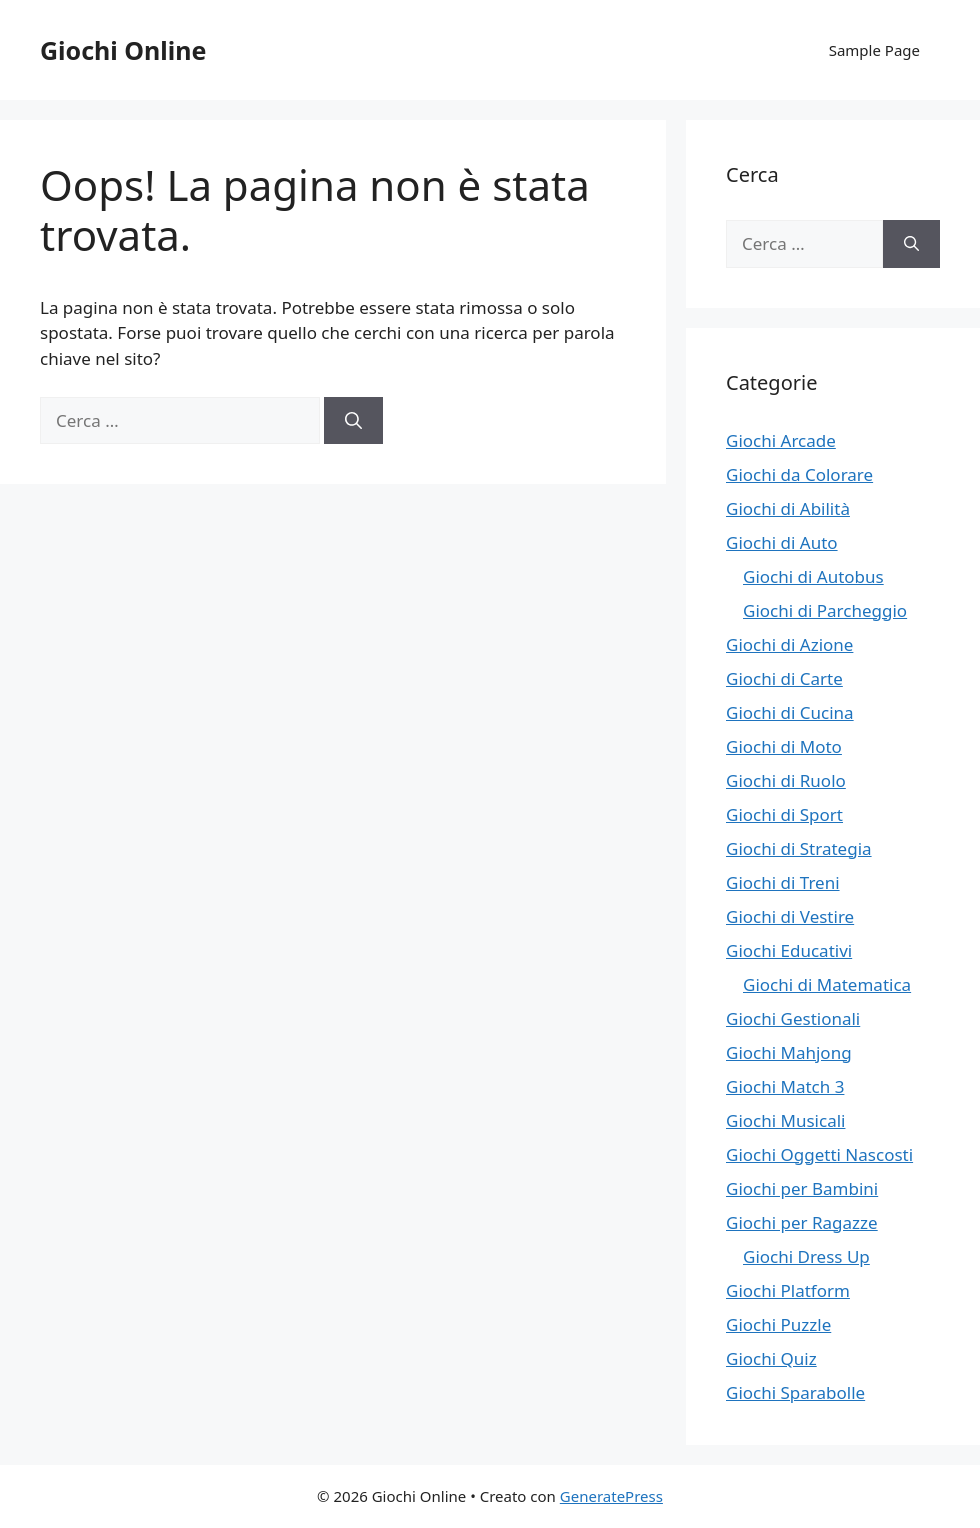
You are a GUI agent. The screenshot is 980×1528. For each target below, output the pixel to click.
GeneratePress (611, 1496)
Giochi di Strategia (799, 848)
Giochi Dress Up (806, 1256)
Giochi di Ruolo (786, 780)
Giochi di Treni (783, 882)
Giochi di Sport (784, 814)
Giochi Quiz (771, 1358)
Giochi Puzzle (778, 1324)
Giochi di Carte (784, 678)
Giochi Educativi (789, 950)
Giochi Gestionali (793, 1018)
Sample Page (874, 50)
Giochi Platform (788, 1290)
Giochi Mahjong (789, 1052)
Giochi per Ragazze (802, 1222)
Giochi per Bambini (802, 1188)
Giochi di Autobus (813, 576)
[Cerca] (353, 421)
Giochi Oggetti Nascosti (819, 1154)
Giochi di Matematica (827, 984)
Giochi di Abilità (788, 508)
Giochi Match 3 (785, 1086)
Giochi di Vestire (790, 916)
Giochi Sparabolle (795, 1392)
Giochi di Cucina (790, 712)
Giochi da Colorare (799, 474)
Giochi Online (123, 50)
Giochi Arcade (781, 440)
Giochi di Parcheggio (825, 610)
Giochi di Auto (782, 542)
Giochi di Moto (784, 746)
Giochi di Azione (789, 644)
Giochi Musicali (785, 1120)
